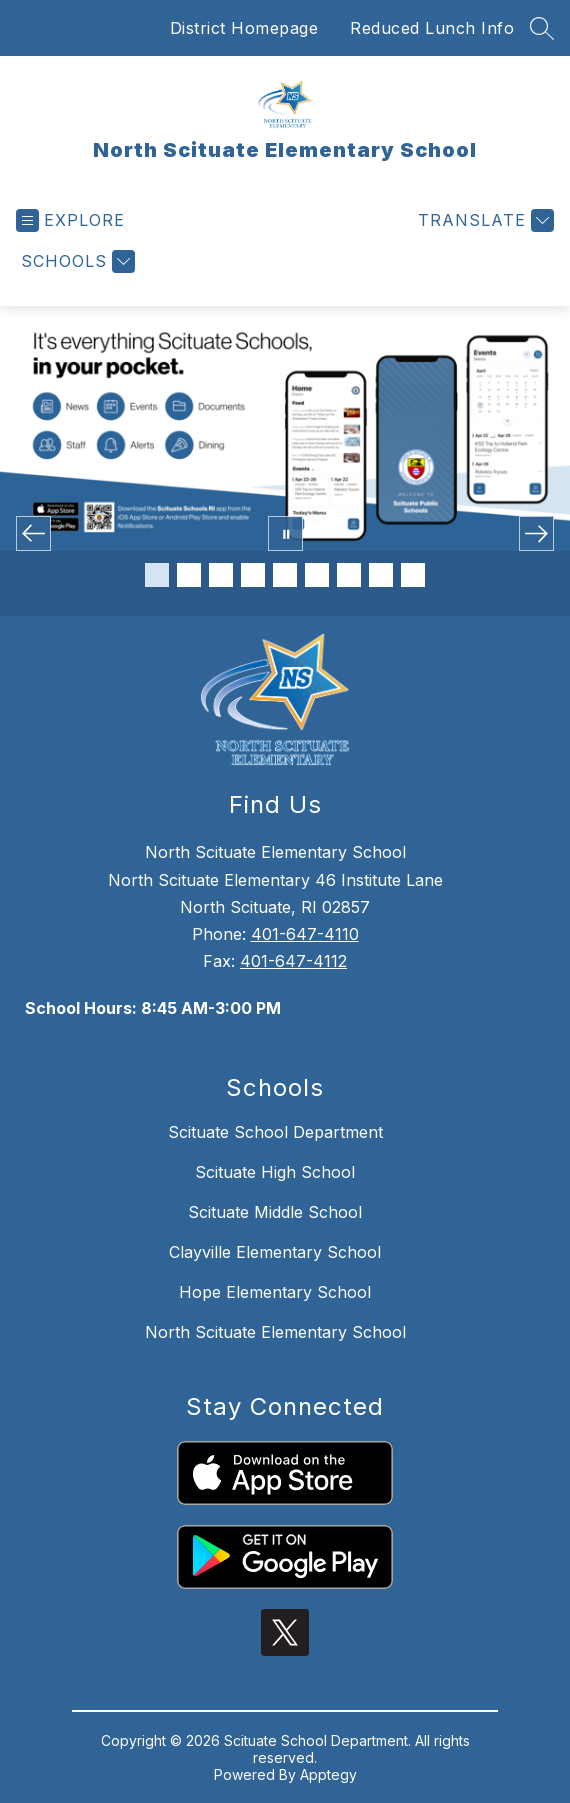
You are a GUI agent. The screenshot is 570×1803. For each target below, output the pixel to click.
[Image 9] (413, 575)
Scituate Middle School (275, 1212)
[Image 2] (189, 575)
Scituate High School (275, 1172)
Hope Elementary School (275, 1292)
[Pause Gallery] (285, 533)
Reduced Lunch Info (432, 28)
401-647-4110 (305, 934)
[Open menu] (70, 220)
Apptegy (328, 1774)
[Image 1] (157, 575)
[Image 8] (381, 575)
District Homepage (244, 28)
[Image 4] (253, 575)
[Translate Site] (483, 220)
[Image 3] (221, 575)
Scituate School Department (275, 1132)
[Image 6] (317, 575)
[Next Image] (536, 533)
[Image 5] (285, 575)
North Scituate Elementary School (275, 1332)
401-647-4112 (293, 961)
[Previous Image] (33, 533)
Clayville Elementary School (275, 1252)
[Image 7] (349, 575)
